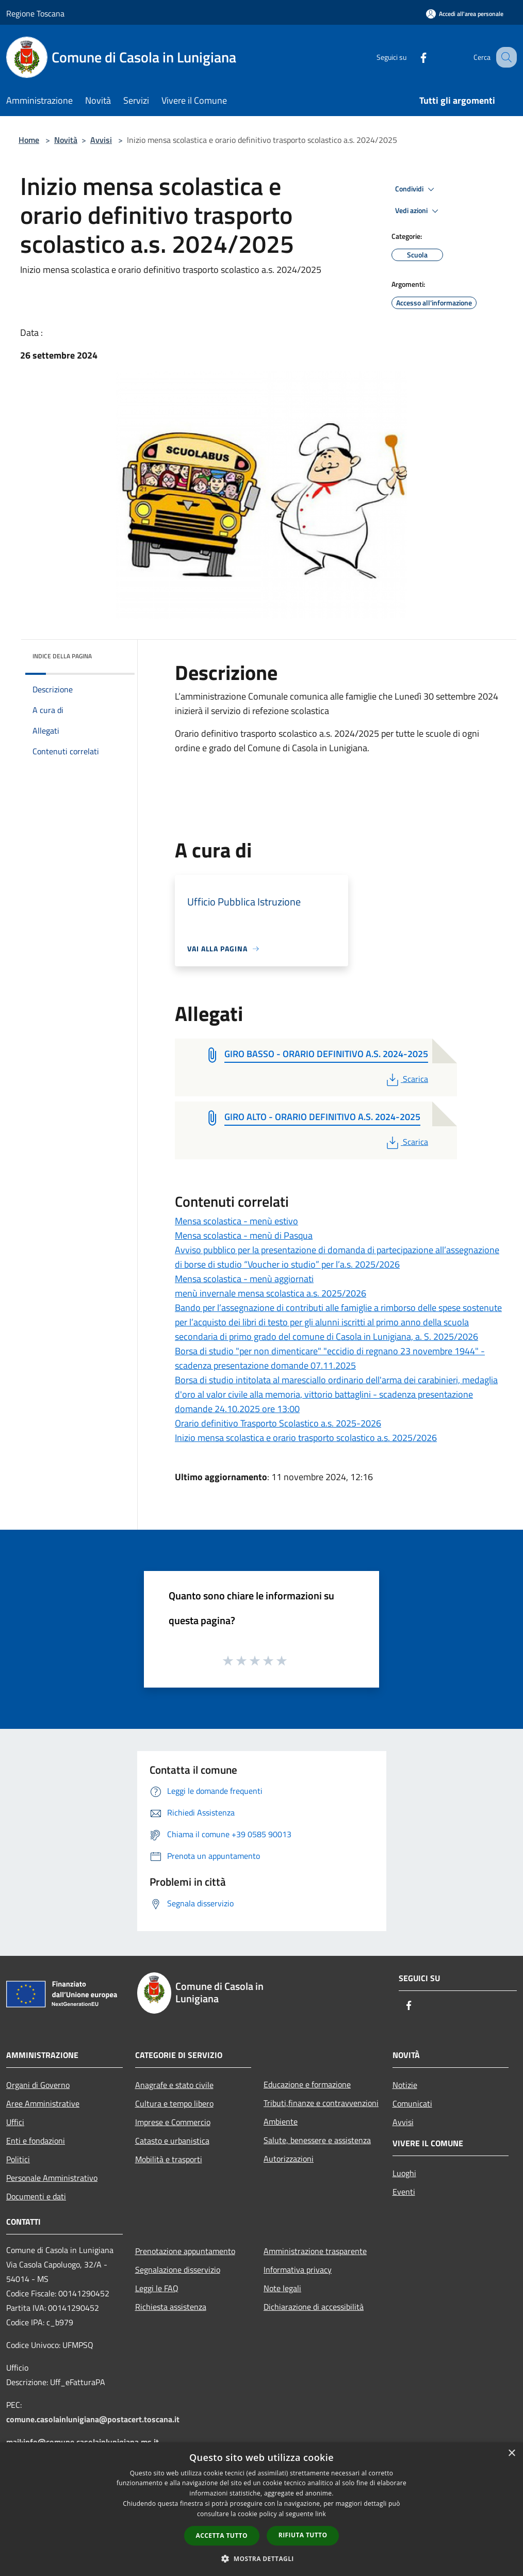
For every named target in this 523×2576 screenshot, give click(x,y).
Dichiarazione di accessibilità (314, 2306)
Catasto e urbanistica (172, 2140)
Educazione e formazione (307, 2084)
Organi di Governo (38, 2085)
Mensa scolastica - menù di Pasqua (244, 1235)
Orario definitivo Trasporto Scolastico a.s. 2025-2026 (278, 1423)
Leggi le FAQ (156, 2288)
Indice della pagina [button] (62, 656)
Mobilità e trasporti (168, 2159)
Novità (65, 140)
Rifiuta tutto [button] (303, 2535)
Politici (18, 2159)
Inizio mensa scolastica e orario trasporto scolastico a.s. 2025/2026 (306, 1438)
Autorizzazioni (289, 2158)
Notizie (405, 2085)
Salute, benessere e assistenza (317, 2140)
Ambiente (281, 2121)
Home (29, 140)
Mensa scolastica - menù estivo (236, 1221)
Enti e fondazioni (35, 2140)
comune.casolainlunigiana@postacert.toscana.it (92, 2419)
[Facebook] (412, 57)
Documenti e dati (36, 2196)
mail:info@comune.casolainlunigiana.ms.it (82, 2442)
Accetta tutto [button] (222, 2535)
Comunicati (412, 2103)
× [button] (511, 2453)
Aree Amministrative (42, 2103)
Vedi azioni (418, 211)
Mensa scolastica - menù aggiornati (244, 1279)
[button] (261, 2558)
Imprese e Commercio (172, 2122)
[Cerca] (504, 57)
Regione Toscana (35, 13)
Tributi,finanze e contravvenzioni (321, 2103)
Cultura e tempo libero (174, 2103)
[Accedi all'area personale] (465, 14)
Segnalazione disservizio (177, 2269)
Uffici (15, 2122)
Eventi (404, 2191)
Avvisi (101, 140)
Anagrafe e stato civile (174, 2085)
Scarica (406, 1079)
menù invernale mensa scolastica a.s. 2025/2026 (270, 1293)
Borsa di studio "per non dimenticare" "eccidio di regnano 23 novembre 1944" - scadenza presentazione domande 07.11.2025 (330, 1358)
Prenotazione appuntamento (185, 2251)
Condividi (416, 189)
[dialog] (261, 2509)
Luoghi (404, 2173)
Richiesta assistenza (170, 2306)
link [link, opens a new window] (320, 2513)
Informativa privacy (298, 2269)
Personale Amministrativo (51, 2178)
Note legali (282, 2288)
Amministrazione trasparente (315, 2251)
